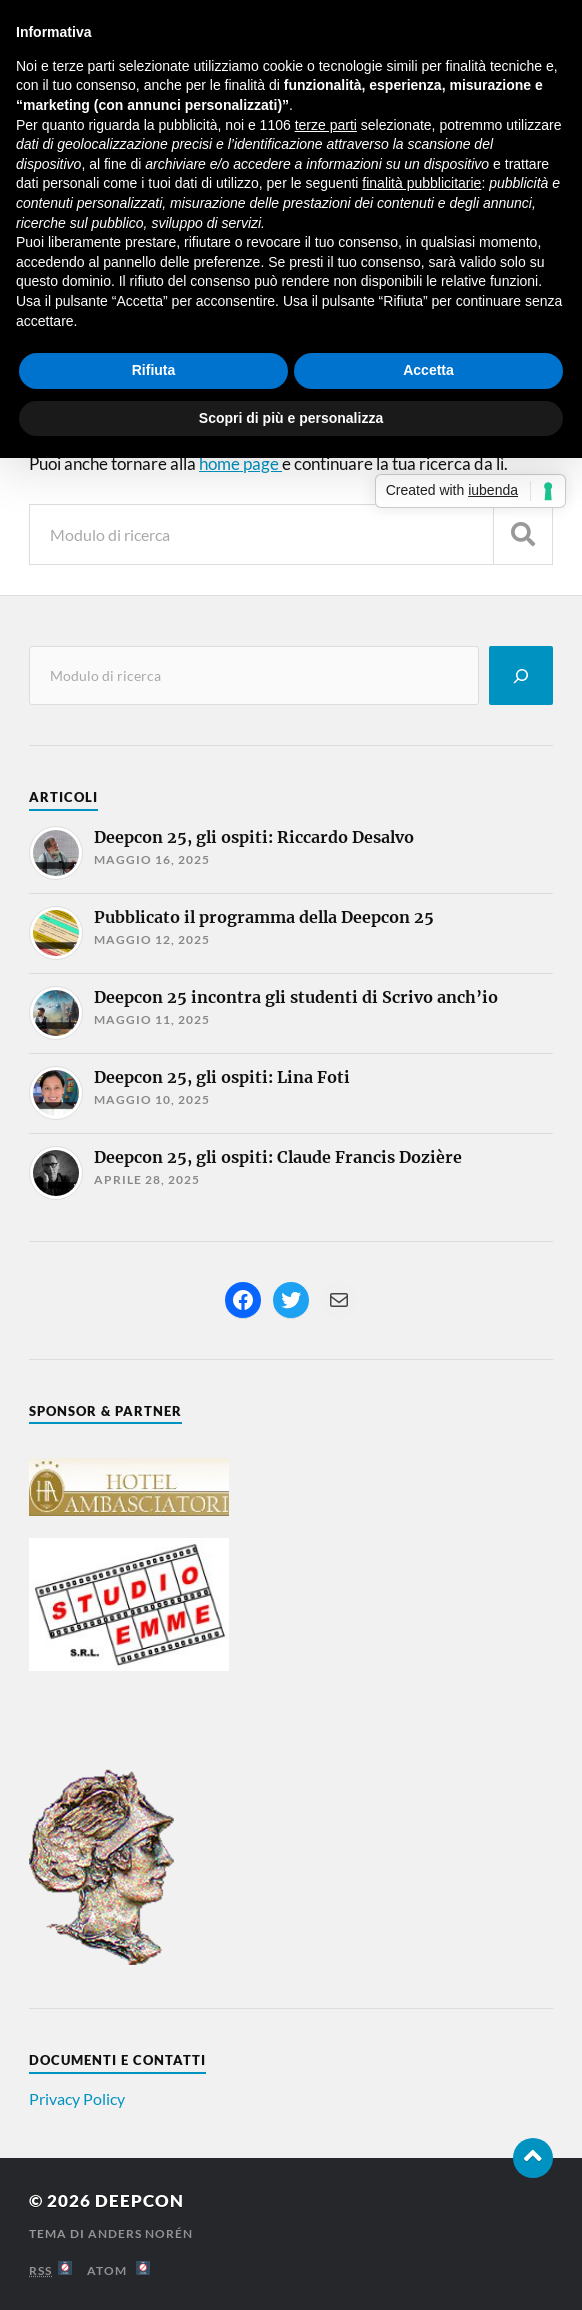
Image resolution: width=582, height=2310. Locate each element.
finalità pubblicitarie (421, 183)
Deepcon (139, 2200)
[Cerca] (521, 675)
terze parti (326, 125)
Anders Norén (140, 2233)
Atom (118, 2270)
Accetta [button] (428, 370)
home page (240, 463)
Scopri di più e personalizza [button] (291, 418)
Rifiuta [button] (154, 370)
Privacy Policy (77, 2098)
